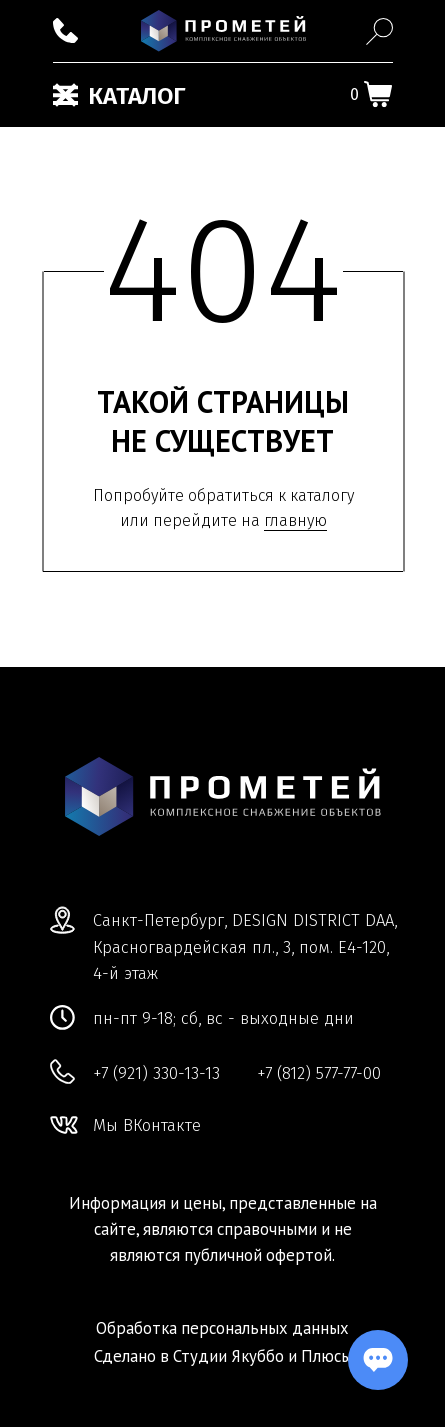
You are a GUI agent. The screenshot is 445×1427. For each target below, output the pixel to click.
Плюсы (326, 1356)
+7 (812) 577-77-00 (319, 1073)
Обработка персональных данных (222, 1328)
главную (295, 520)
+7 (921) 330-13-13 (156, 1073)
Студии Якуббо (228, 1356)
